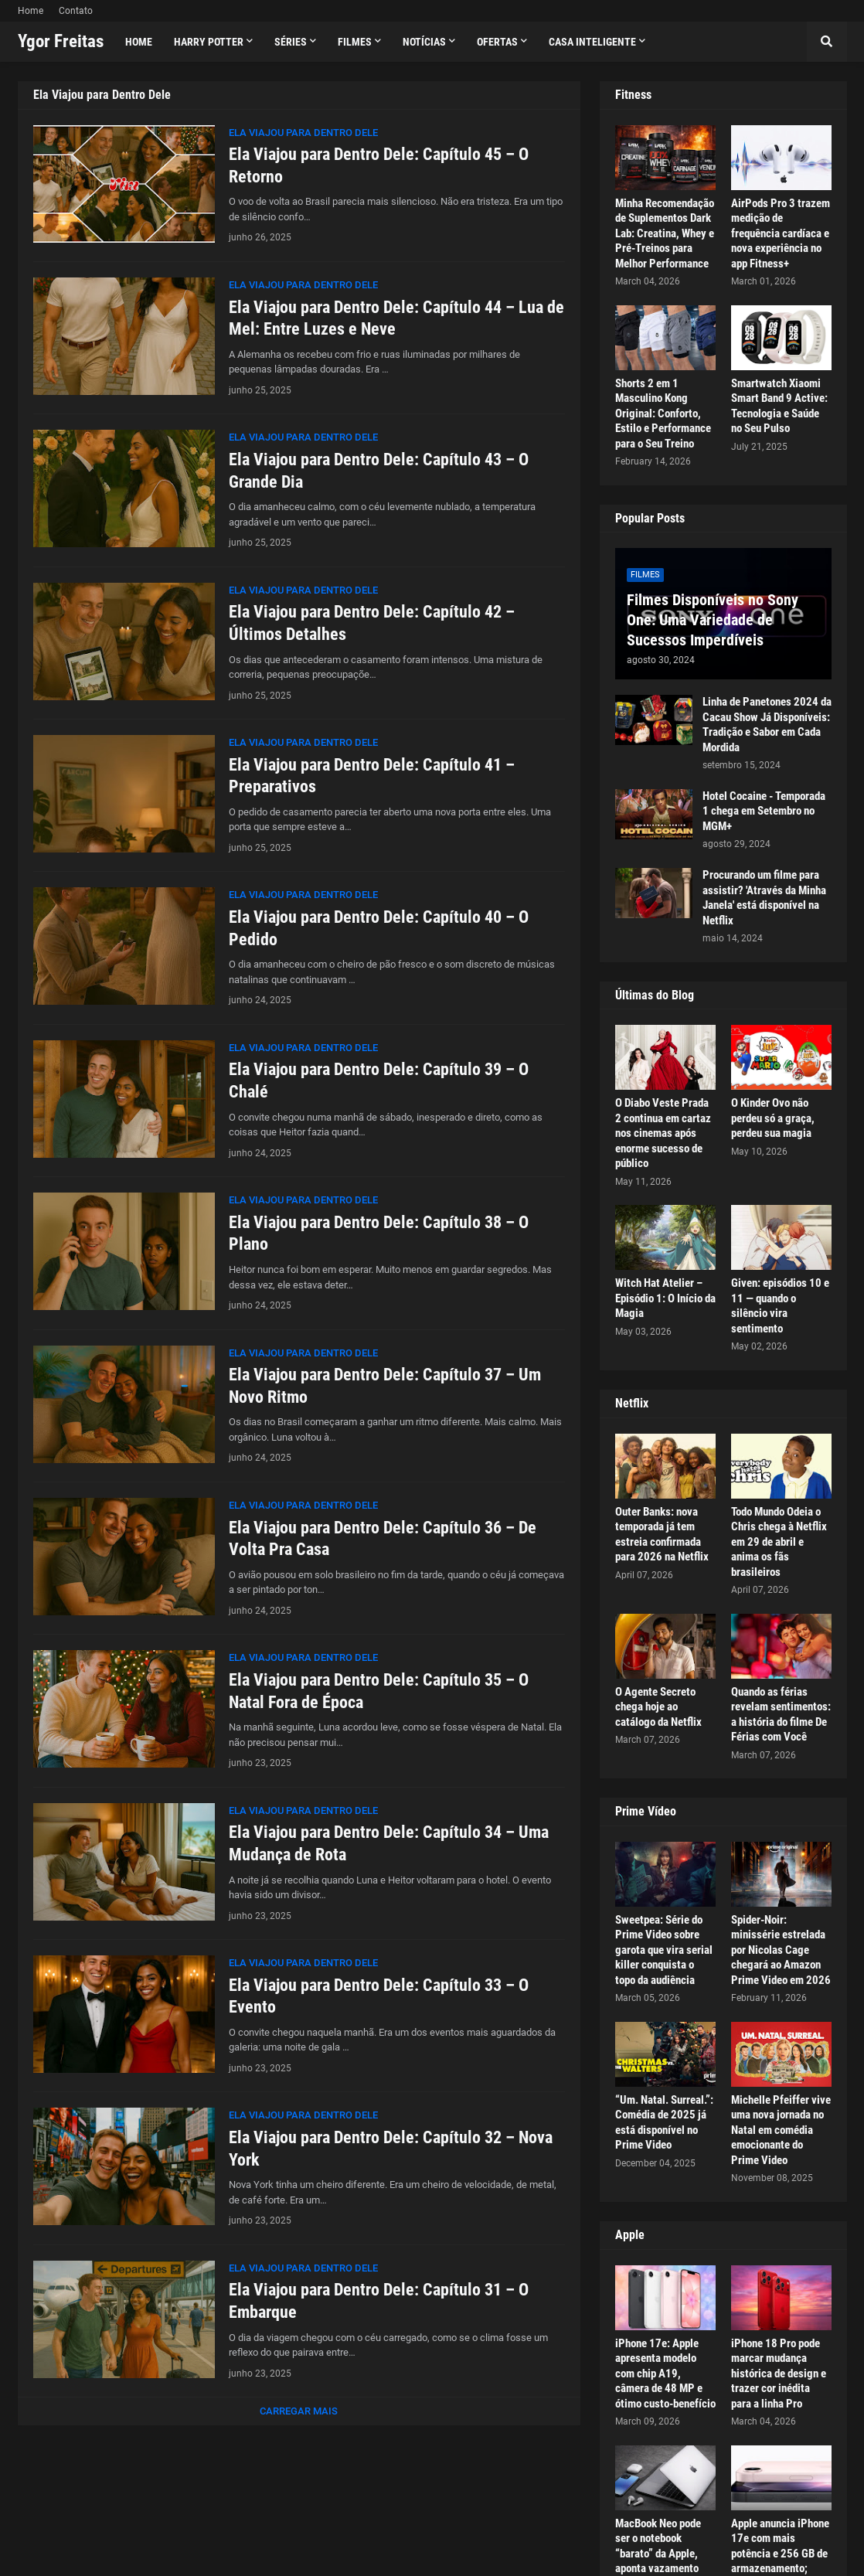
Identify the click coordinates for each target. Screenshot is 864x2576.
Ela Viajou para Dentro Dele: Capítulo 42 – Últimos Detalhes (372, 623)
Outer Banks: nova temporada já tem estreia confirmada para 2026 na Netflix (662, 1534)
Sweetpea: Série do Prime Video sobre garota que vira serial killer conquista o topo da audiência (664, 1950)
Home (30, 10)
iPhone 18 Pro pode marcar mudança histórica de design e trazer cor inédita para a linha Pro (778, 2373)
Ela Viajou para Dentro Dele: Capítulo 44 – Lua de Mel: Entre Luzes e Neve (396, 318)
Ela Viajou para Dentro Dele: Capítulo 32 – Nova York (391, 2148)
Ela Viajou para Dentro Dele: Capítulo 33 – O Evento (379, 1996)
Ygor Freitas (61, 41)
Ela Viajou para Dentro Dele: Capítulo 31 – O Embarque (379, 2301)
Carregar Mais (299, 2411)
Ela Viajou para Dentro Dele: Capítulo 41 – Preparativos (372, 776)
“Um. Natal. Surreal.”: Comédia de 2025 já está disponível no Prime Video (664, 2122)
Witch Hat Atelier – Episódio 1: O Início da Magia (665, 1298)
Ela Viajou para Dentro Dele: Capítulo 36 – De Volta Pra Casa (382, 1539)
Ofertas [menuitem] (497, 42)
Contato (76, 10)
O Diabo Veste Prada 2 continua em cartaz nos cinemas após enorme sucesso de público (663, 1133)
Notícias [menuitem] (424, 42)
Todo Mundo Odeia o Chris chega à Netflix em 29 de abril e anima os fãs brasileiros (779, 1542)
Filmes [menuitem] (355, 42)
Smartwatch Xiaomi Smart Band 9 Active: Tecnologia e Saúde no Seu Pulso (779, 406)
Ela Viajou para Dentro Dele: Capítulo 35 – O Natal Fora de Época (379, 1691)
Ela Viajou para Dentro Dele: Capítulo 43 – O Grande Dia (379, 471)
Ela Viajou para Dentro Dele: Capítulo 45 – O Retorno (379, 165)
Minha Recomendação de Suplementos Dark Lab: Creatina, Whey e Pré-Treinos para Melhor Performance (664, 233)
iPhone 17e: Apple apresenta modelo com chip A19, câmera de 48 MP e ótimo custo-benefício (665, 2373)
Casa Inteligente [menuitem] (592, 42)
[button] (827, 42)
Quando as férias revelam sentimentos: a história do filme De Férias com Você (781, 1714)
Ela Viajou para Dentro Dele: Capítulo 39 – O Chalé (379, 1080)
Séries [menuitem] (290, 42)
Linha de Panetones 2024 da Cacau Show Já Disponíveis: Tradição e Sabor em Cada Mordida (767, 724)
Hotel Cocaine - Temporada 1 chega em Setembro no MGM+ (763, 811)
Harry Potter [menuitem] (208, 42)
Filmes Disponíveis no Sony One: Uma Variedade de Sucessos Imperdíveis (712, 619)
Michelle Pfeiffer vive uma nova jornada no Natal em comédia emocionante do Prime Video (781, 2130)
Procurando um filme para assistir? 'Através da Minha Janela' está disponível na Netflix (764, 897)
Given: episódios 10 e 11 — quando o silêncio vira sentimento (780, 1306)
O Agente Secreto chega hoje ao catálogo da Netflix (658, 1707)
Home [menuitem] (138, 42)
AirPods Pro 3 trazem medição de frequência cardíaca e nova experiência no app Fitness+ (780, 233)
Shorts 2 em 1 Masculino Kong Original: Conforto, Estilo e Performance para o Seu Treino (663, 413)
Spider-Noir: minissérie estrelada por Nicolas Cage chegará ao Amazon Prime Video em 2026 (781, 1950)
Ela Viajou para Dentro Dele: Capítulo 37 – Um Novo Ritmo (385, 1386)
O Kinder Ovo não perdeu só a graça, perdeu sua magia (773, 1118)
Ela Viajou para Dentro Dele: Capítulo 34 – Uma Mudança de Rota (389, 1843)
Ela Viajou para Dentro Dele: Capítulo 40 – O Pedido (379, 928)
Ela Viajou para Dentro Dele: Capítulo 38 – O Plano (379, 1233)
